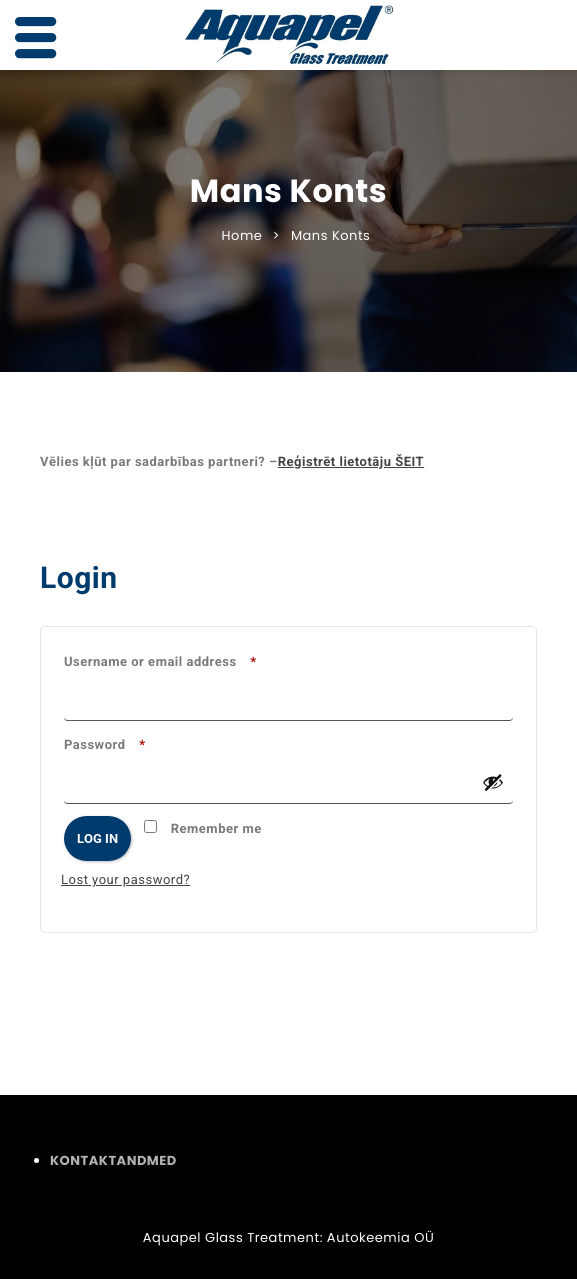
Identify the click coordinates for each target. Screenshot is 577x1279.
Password (138, 743)
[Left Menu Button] (36, 38)
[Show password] (493, 782)
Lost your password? (125, 880)
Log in (97, 838)
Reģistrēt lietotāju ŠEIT (351, 462)
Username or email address (193, 660)
